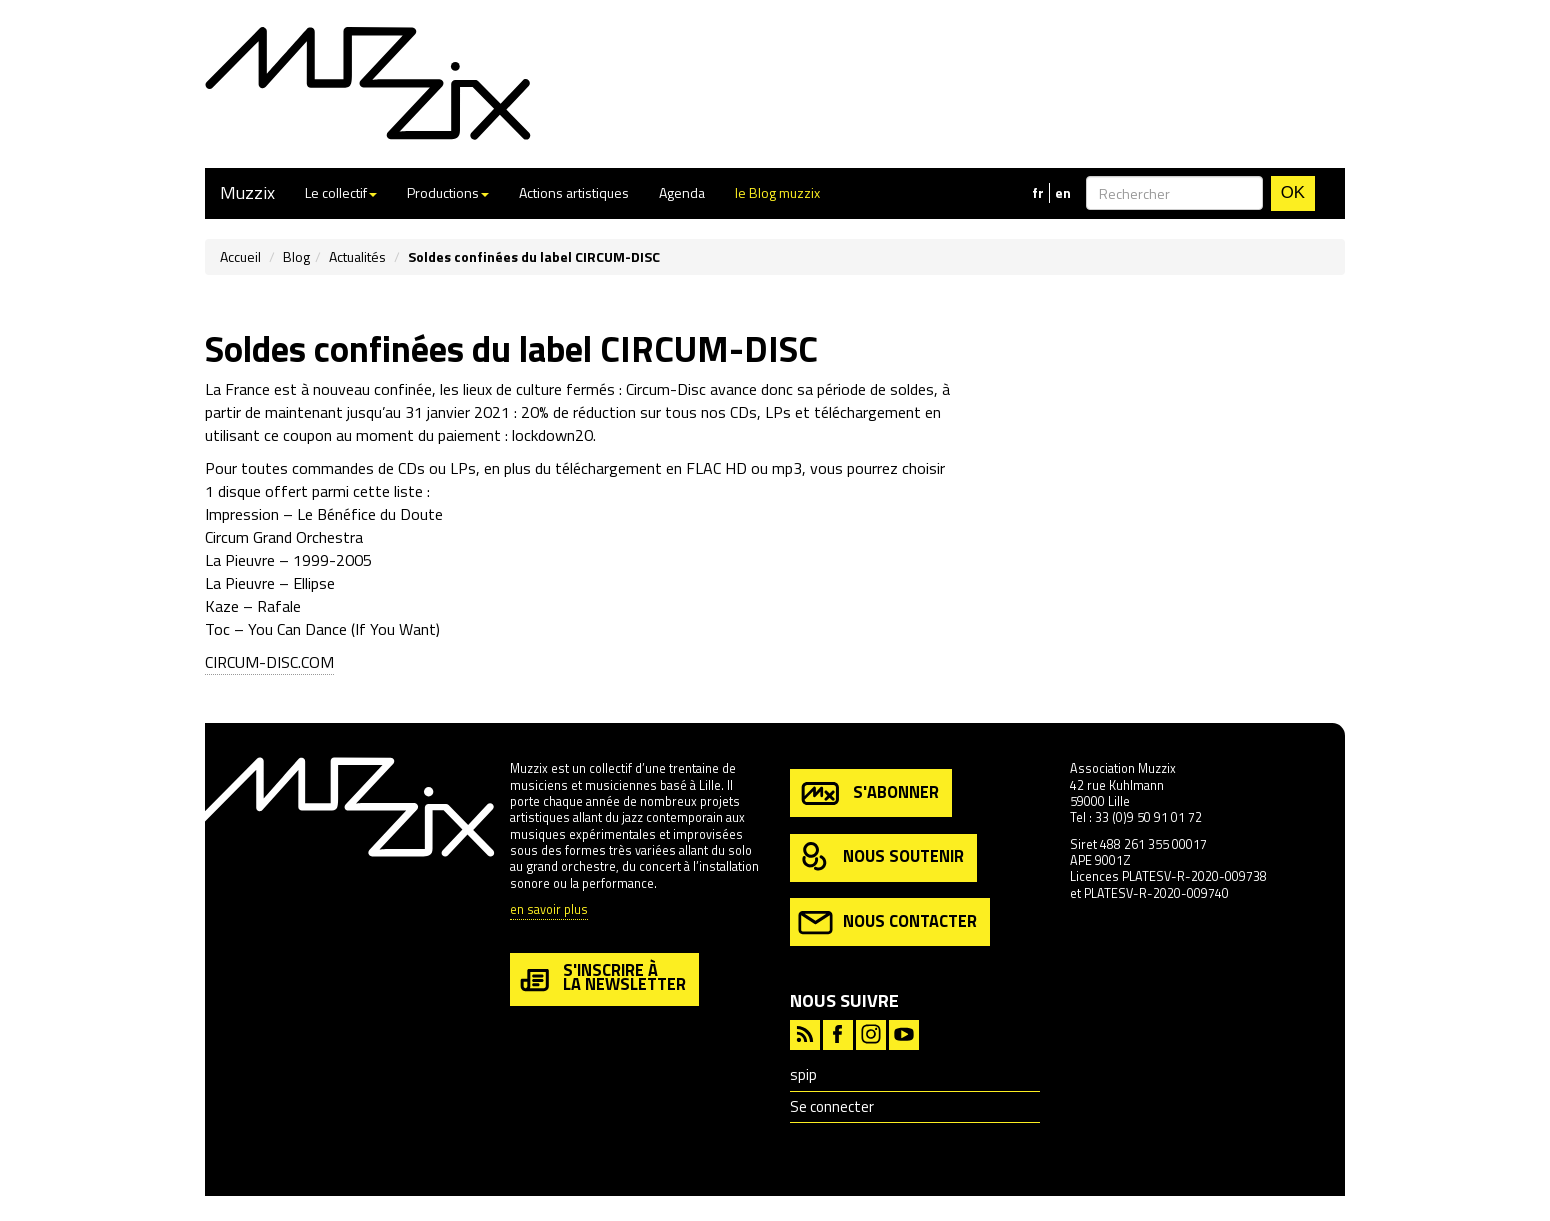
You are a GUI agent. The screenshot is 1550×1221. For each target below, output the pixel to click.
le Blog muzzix (777, 192)
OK (1293, 192)
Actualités (357, 256)
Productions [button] (448, 192)
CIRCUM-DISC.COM (269, 662)
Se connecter (832, 1106)
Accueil (240, 256)
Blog (296, 256)
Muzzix (247, 192)
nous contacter (887, 922)
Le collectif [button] (341, 192)
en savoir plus (549, 910)
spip (803, 1074)
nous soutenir (881, 857)
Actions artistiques (574, 192)
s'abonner (868, 793)
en (1063, 193)
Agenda (682, 192)
